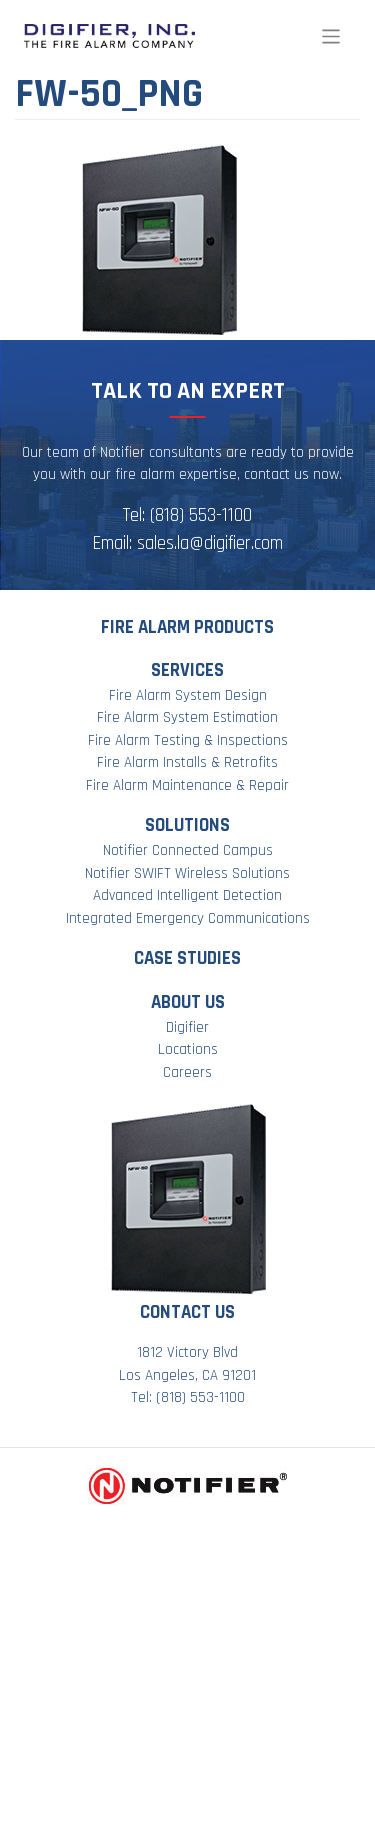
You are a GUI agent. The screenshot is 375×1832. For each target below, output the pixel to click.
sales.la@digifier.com (210, 543)
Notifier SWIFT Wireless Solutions (187, 873)
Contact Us (187, 1312)
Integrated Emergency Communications (188, 918)
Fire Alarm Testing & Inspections (188, 740)
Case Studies (187, 958)
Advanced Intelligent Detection (187, 895)
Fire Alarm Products (187, 627)
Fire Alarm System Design (188, 695)
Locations (188, 1049)
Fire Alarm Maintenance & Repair (187, 785)
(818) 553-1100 (201, 515)
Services (187, 670)
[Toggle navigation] (331, 36)
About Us (188, 1002)
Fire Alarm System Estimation (187, 717)
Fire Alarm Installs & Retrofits (187, 762)
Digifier (187, 1027)
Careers (187, 1072)
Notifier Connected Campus (188, 850)
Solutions (187, 825)
